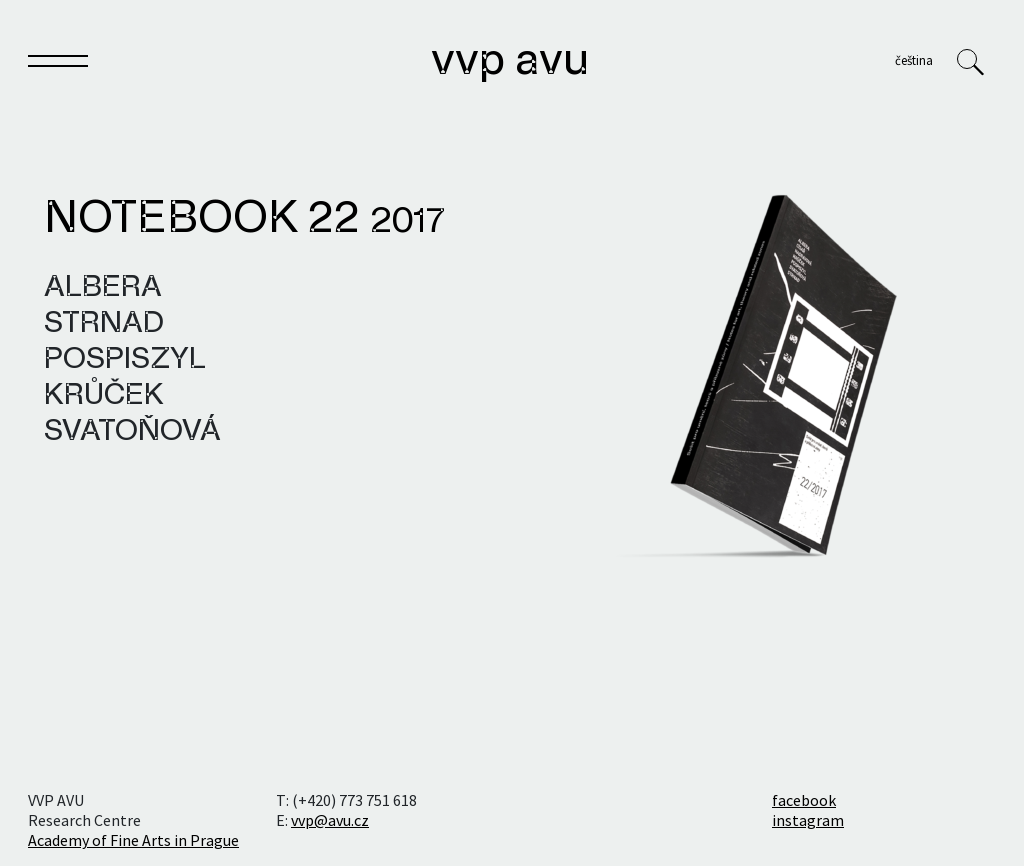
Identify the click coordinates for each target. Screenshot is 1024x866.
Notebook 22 (244, 220)
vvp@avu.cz (330, 820)
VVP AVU (510, 62)
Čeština (914, 60)
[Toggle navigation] (58, 65)
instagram (808, 820)
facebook (804, 800)
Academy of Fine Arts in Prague (133, 840)
